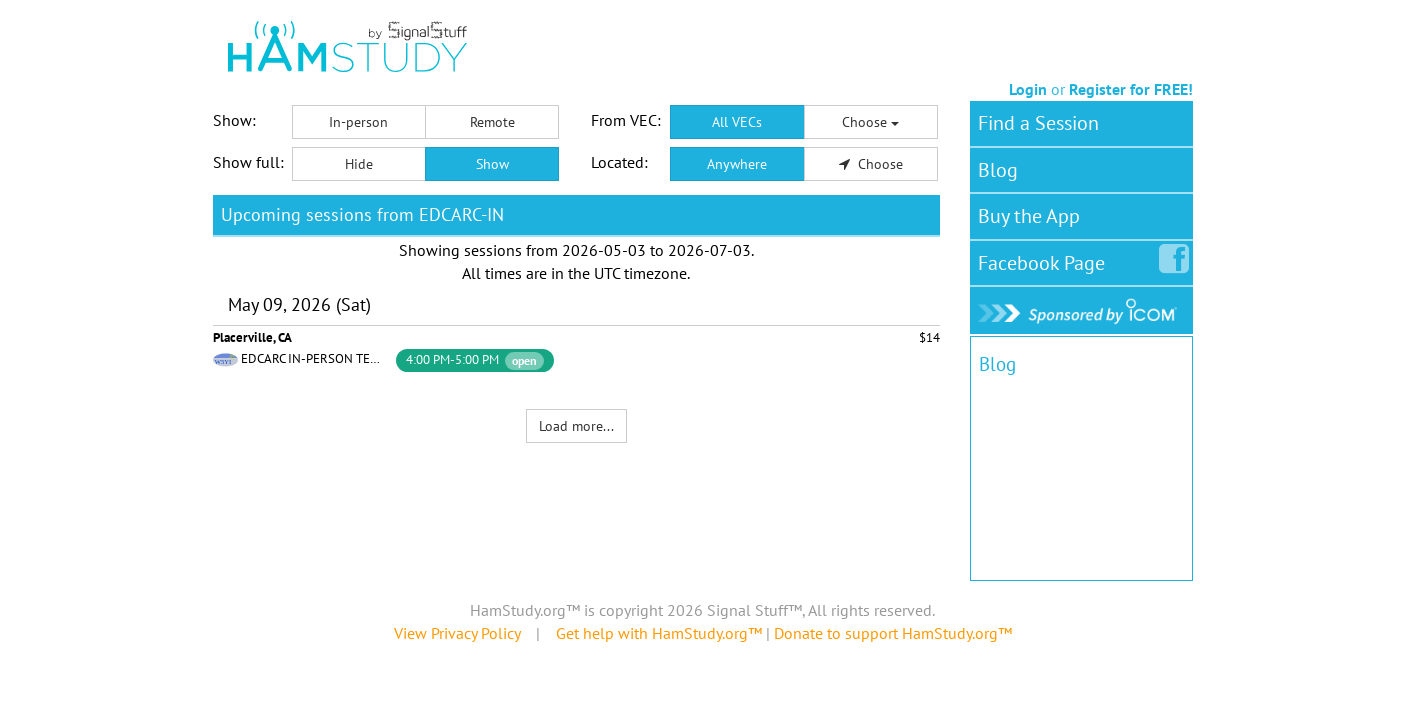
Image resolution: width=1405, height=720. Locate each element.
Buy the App (1029, 216)
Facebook (1045, 259)
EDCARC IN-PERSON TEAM (314, 358)
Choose (870, 122)
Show (492, 164)
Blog (998, 170)
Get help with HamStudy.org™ (659, 633)
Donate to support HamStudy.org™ (893, 633)
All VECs (737, 122)
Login (1028, 89)
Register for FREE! (1131, 89)
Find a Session (1038, 123)
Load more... (576, 426)
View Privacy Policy (457, 633)
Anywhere (737, 164)
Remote (492, 122)
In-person (358, 122)
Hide (359, 164)
